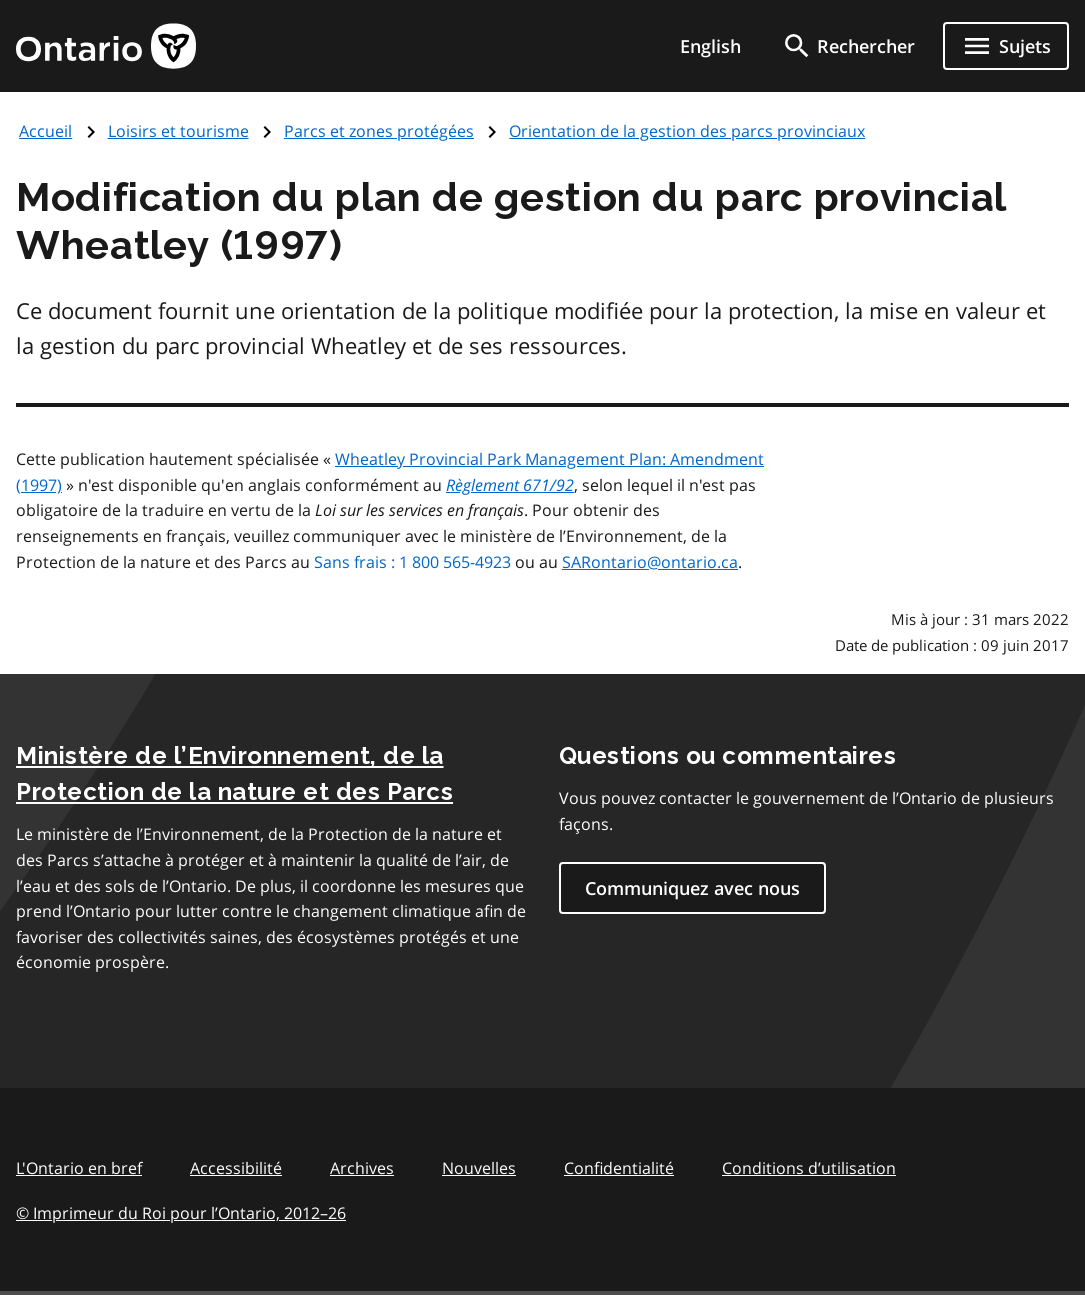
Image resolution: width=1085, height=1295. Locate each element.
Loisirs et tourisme (178, 131)
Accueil (45, 131)
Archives (362, 1168)
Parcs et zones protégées (379, 131)
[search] (848, 46)
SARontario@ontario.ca (650, 562)
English (710, 46)
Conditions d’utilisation (809, 1168)
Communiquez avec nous (692, 888)
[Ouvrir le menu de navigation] (1006, 46)
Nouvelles (479, 1168)
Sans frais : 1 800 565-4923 (412, 562)
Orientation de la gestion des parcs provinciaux (687, 131)
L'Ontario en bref (79, 1168)
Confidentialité (619, 1168)
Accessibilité (236, 1168)
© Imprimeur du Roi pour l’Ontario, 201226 (181, 1212)
